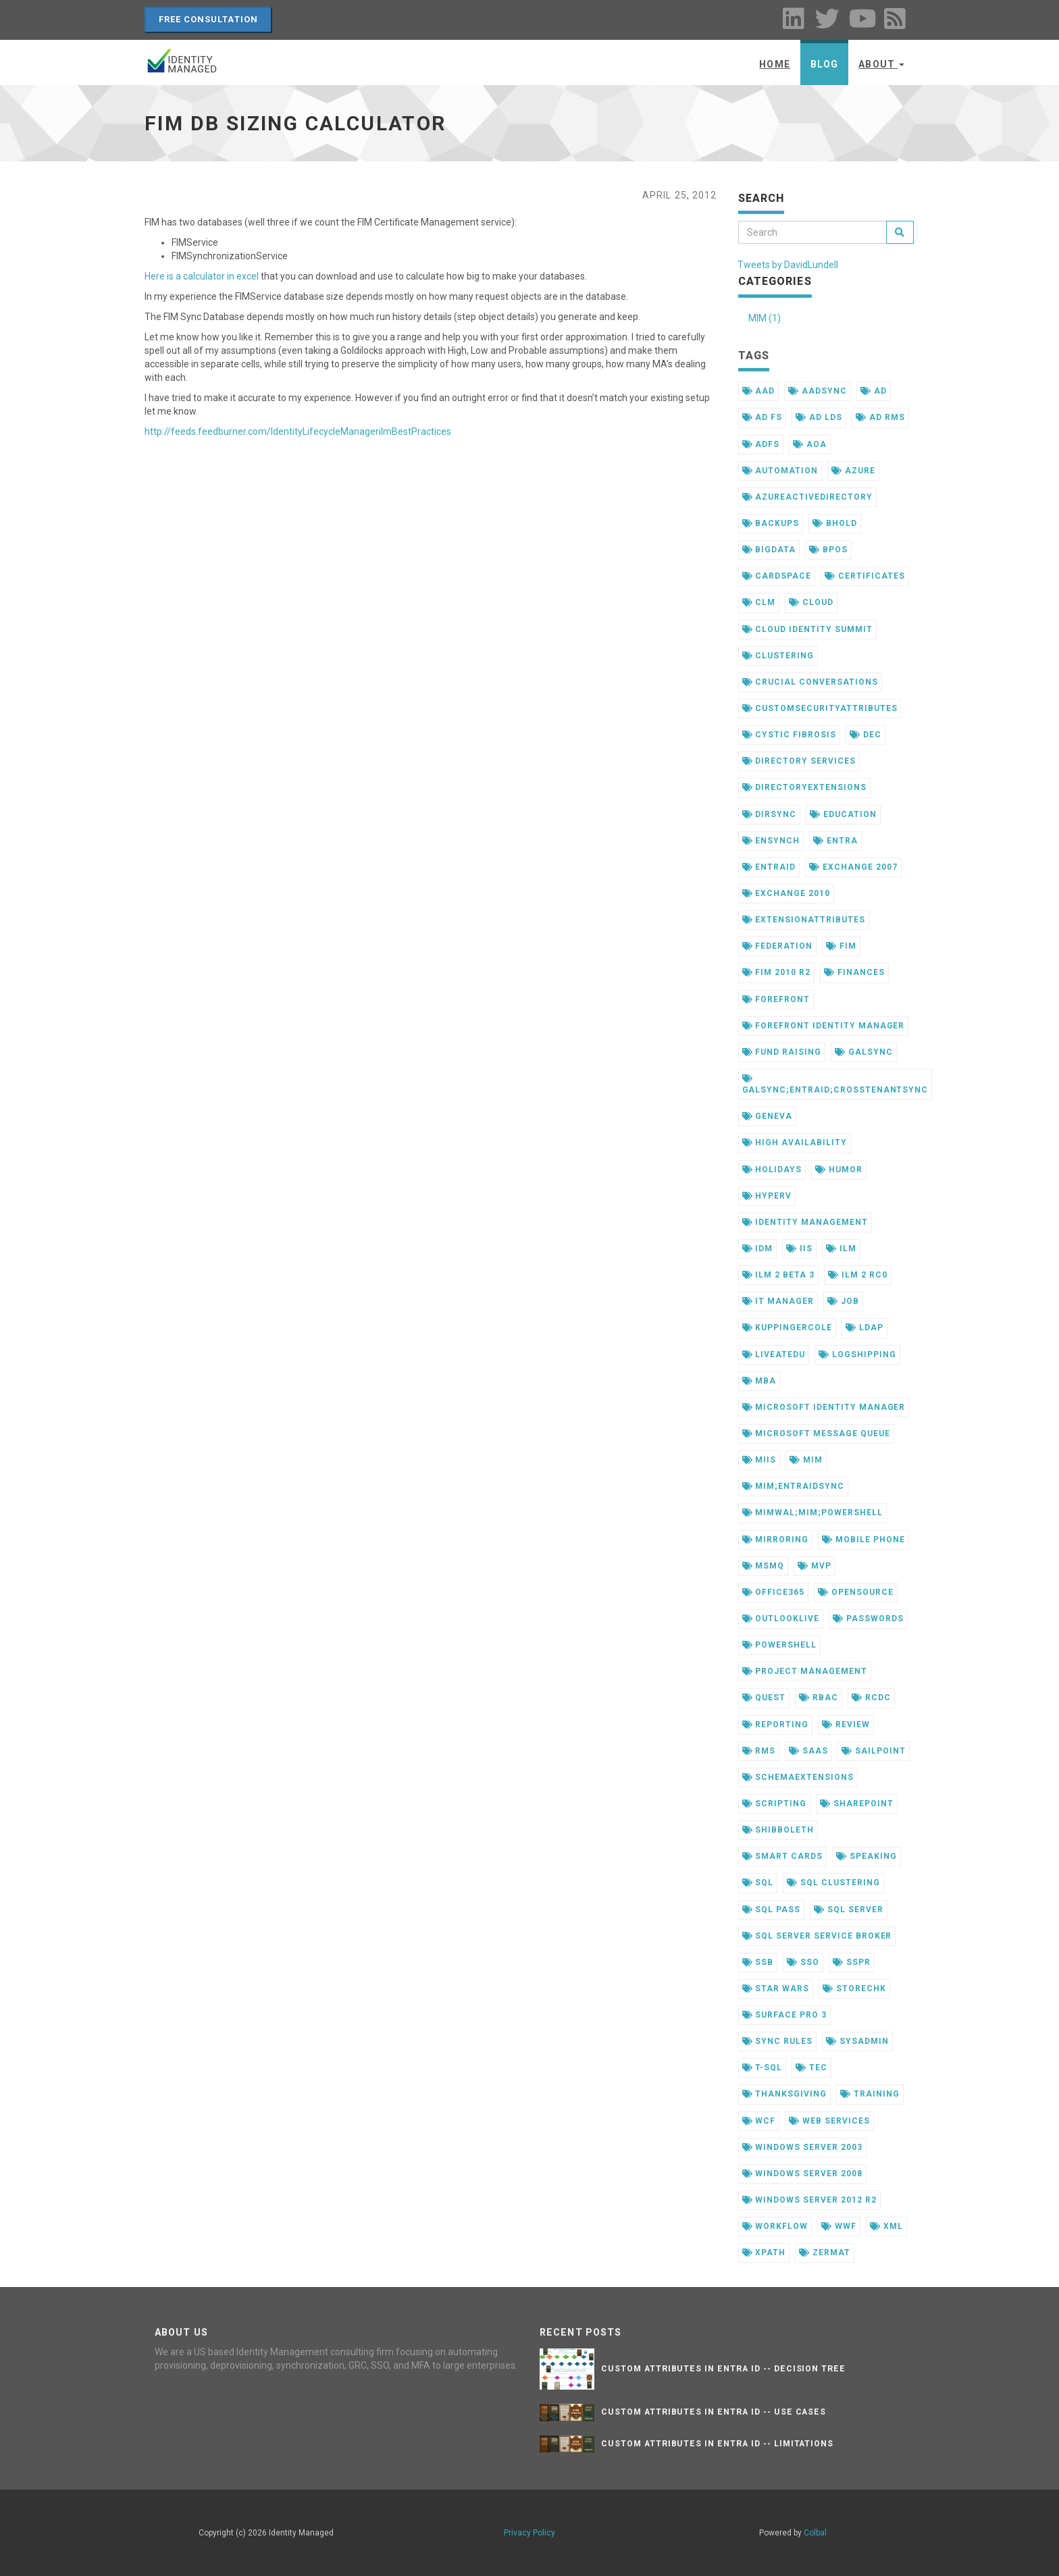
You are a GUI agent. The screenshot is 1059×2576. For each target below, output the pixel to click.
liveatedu (774, 1354)
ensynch (771, 840)
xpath (764, 2252)
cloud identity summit (807, 629)
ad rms (880, 417)
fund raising (781, 1052)
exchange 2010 (786, 893)
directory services (799, 761)
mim (806, 1460)
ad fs (762, 417)
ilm (841, 1248)
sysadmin (857, 2041)
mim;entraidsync (793, 1486)
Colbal (815, 2533)
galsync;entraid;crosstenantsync (835, 1084)
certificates (864, 576)
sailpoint (874, 1751)
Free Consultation (208, 19)
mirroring (775, 1539)
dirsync (769, 814)
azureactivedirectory (807, 497)
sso (803, 1962)
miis (759, 1460)
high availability (794, 1142)
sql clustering (833, 1882)
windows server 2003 (802, 2147)
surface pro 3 (784, 2015)
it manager (778, 1301)
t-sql (762, 2067)
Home (774, 64)
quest (764, 1697)
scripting (774, 1803)
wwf (838, 2226)
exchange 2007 (853, 867)
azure (853, 470)
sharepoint (857, 1803)
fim (841, 946)
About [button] (881, 64)
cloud (811, 602)
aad (758, 391)
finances (854, 972)
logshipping (857, 1354)
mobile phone (863, 1539)
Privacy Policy (529, 2533)
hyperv (767, 1196)
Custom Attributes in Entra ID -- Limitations (717, 2443)
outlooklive (781, 1618)
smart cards (782, 1856)
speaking (866, 1856)
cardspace (777, 576)
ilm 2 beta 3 (778, 1275)
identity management (805, 1222)
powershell (779, 1645)
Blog (824, 64)
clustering (778, 655)
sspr (852, 1962)
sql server (848, 1909)
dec (865, 734)
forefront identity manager (823, 1025)
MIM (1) (764, 318)
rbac (818, 1697)
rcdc (871, 1697)
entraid (769, 867)
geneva (767, 1116)
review (846, 1724)
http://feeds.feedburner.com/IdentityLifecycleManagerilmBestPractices (298, 431)
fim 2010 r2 (776, 972)
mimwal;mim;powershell (812, 1512)
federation (777, 946)
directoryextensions (804, 787)
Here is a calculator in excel (202, 276)
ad (873, 391)
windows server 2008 (802, 2173)
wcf (759, 2121)
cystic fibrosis (789, 734)
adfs (761, 444)
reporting (775, 1724)
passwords (868, 1618)
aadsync (817, 391)
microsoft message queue (816, 1433)
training (870, 2094)
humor (838, 1169)
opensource (856, 1592)
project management (804, 1671)
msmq (763, 1566)
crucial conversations (810, 682)
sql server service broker (817, 1936)
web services (829, 2121)
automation (780, 470)
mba (759, 1381)
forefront (776, 999)
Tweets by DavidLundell (788, 264)
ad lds (819, 417)
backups (771, 523)
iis (799, 1248)
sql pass (771, 1909)
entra (835, 840)
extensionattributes (803, 919)
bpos (828, 549)
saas (808, 1751)
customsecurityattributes (820, 708)
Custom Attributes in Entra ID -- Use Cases (713, 2412)
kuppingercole (787, 1327)
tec (811, 2067)
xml (886, 2226)
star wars (776, 1988)
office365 (773, 1592)
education (843, 814)
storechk (854, 1988)
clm (759, 602)
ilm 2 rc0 (857, 1275)
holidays (772, 1169)
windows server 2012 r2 (809, 2200)
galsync (864, 1052)
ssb (758, 1962)
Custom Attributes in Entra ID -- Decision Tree (723, 2368)
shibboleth (778, 1830)
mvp (814, 1566)
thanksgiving (784, 2094)
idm (757, 1248)
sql (758, 1882)
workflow (775, 2226)
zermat (824, 2252)
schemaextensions (798, 1777)
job (843, 1301)
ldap (864, 1327)
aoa (810, 444)
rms (759, 1751)
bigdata (769, 549)
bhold (834, 523)
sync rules (777, 2041)
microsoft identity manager (824, 1407)
